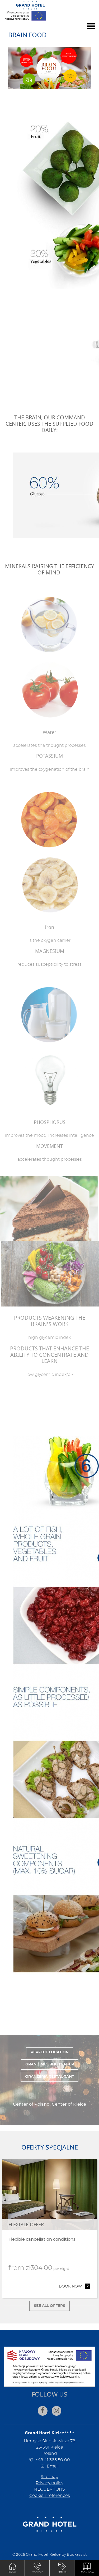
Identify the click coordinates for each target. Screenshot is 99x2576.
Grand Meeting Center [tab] (49, 2064)
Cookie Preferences (49, 2495)
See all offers (49, 2306)
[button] (87, 2568)
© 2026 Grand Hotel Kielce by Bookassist (49, 2555)
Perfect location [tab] (50, 2052)
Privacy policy (49, 2483)
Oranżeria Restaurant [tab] (49, 2077)
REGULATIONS (49, 2489)
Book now (75, 2286)
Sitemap (49, 2477)
